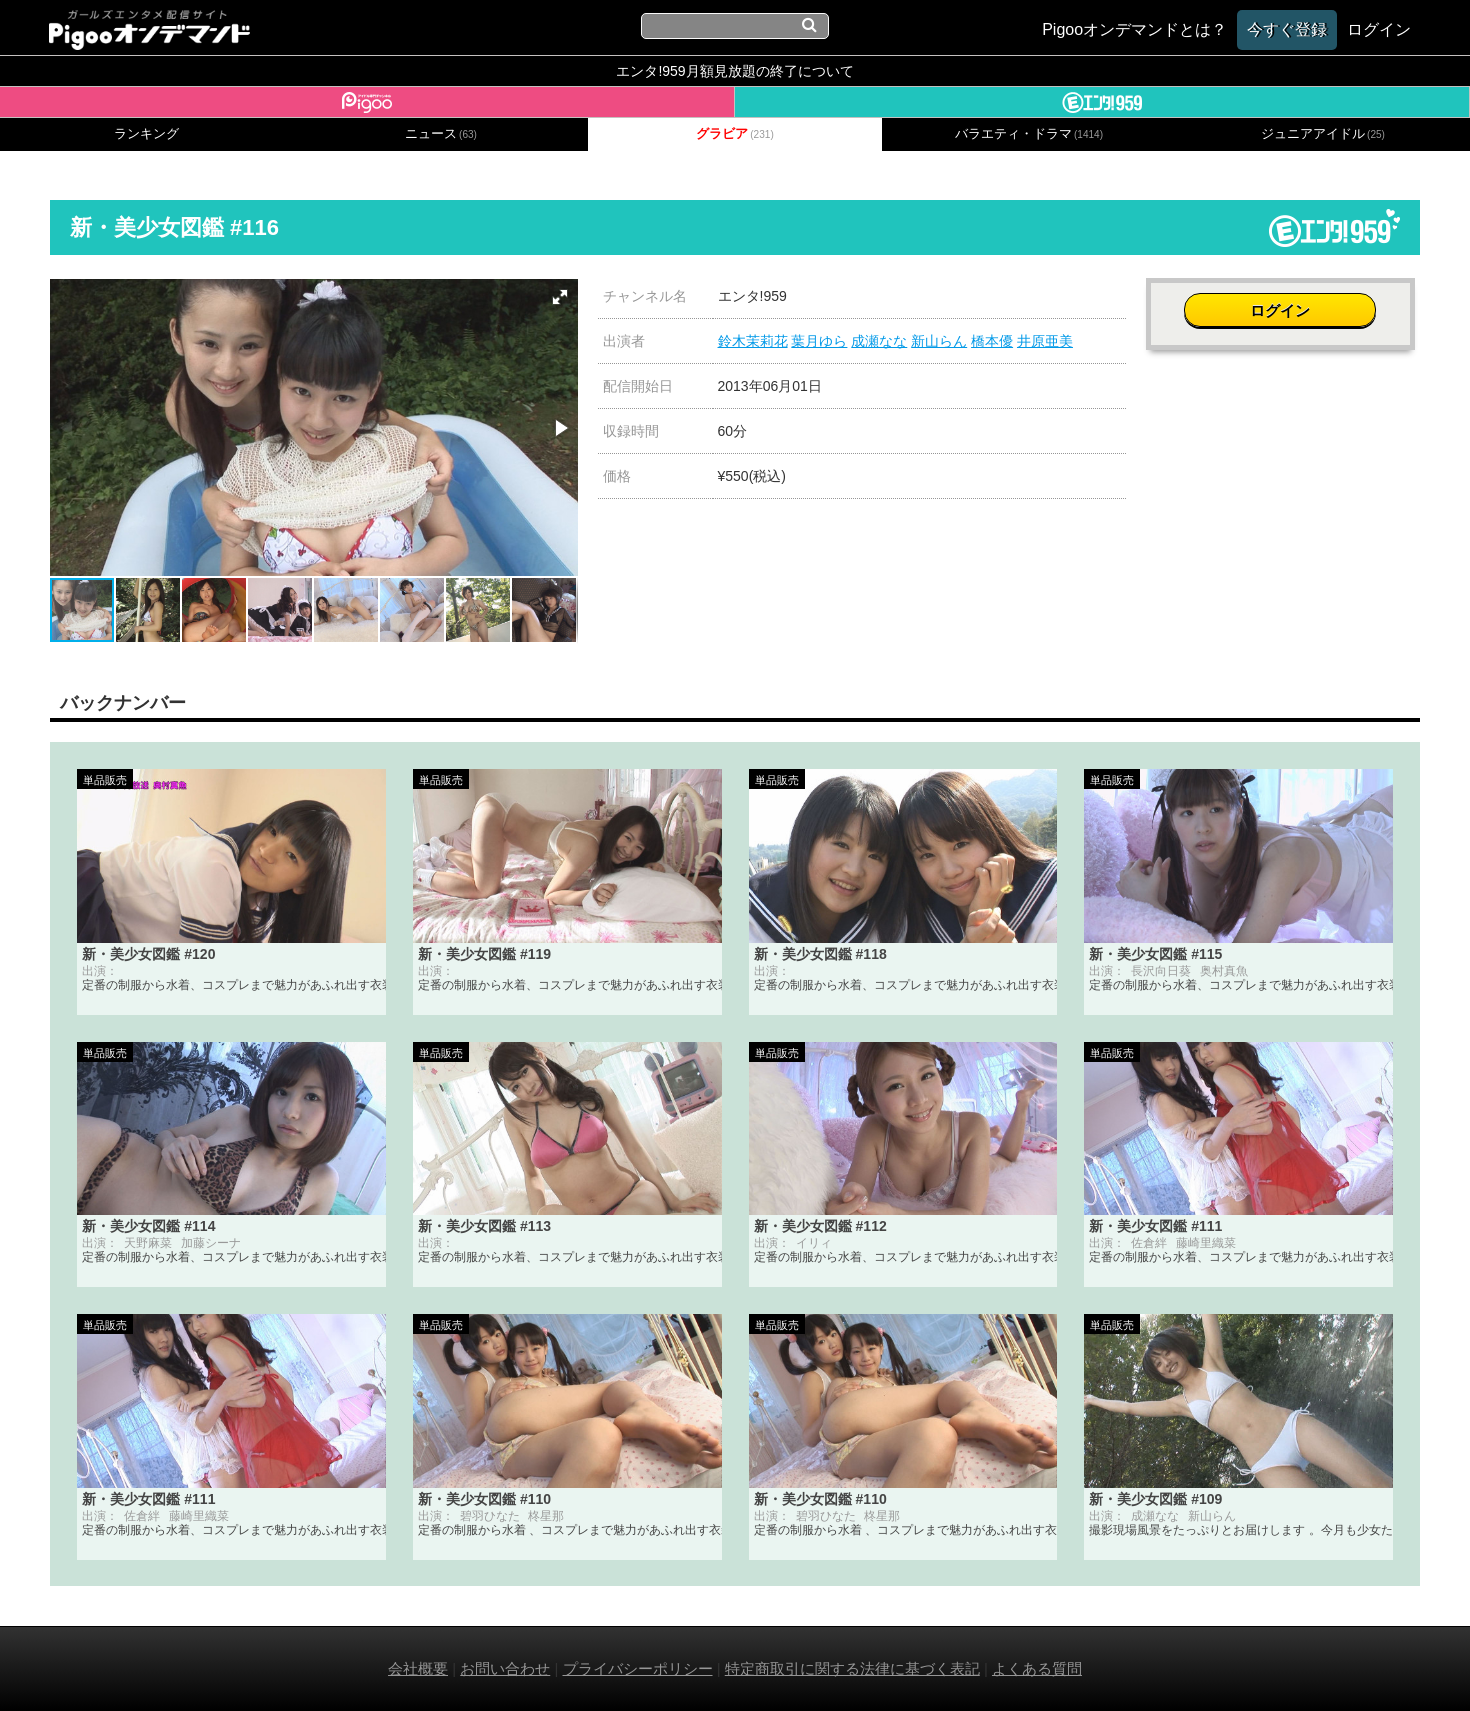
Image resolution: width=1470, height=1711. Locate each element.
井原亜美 (1045, 341)
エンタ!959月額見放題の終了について (734, 71)
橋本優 (992, 341)
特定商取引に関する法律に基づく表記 (852, 1668)
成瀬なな (879, 341)
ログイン (1283, 306)
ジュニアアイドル (1323, 134)
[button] (560, 297)
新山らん (939, 341)
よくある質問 (1037, 1668)
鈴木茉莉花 (753, 341)
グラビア (735, 134)
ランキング (146, 134)
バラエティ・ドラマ (1029, 134)
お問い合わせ (505, 1668)
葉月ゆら (819, 341)
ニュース (441, 134)
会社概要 (418, 1668)
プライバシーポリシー (638, 1668)
